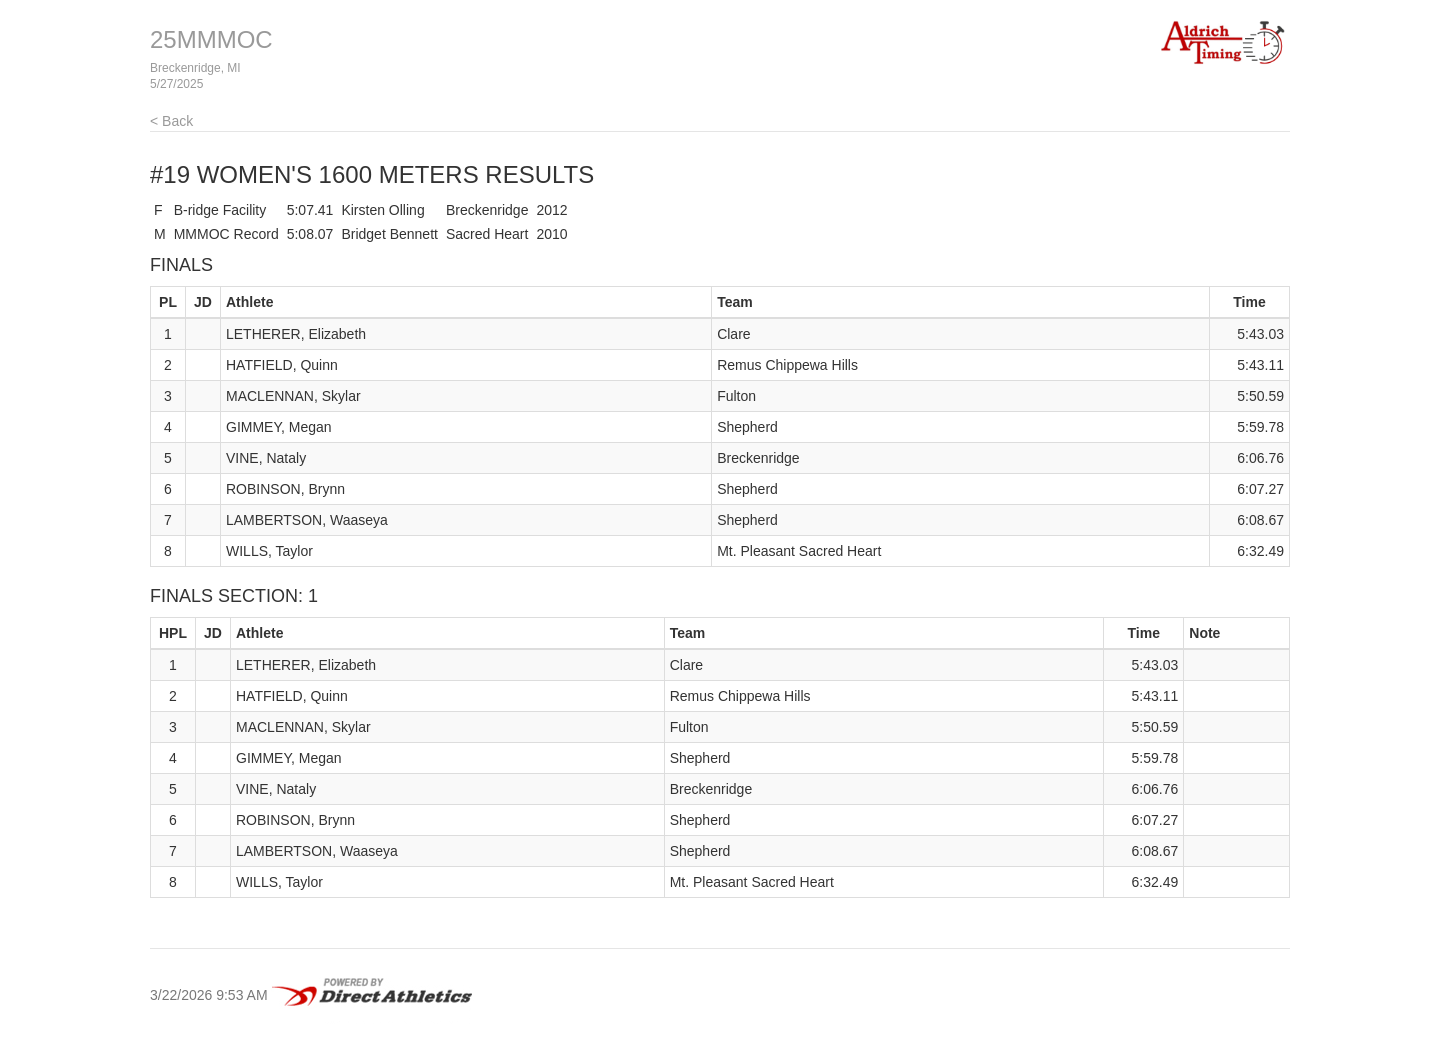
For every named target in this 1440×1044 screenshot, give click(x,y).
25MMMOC (211, 39)
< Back (171, 121)
